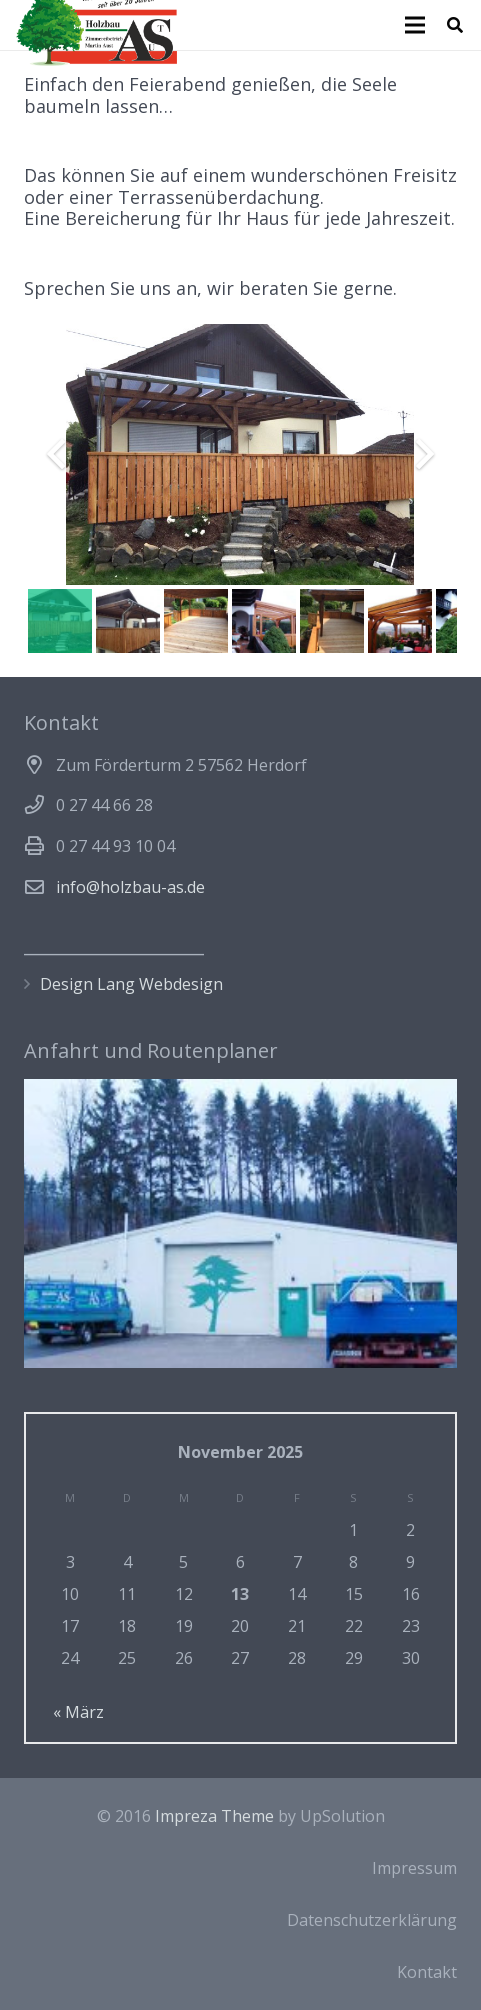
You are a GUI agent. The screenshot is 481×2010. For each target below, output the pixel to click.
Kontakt (427, 1972)
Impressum (414, 1868)
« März (78, 1712)
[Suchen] (455, 25)
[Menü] (415, 25)
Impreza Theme (214, 1816)
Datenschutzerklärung (372, 1920)
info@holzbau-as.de (130, 887)
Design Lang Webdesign (131, 984)
